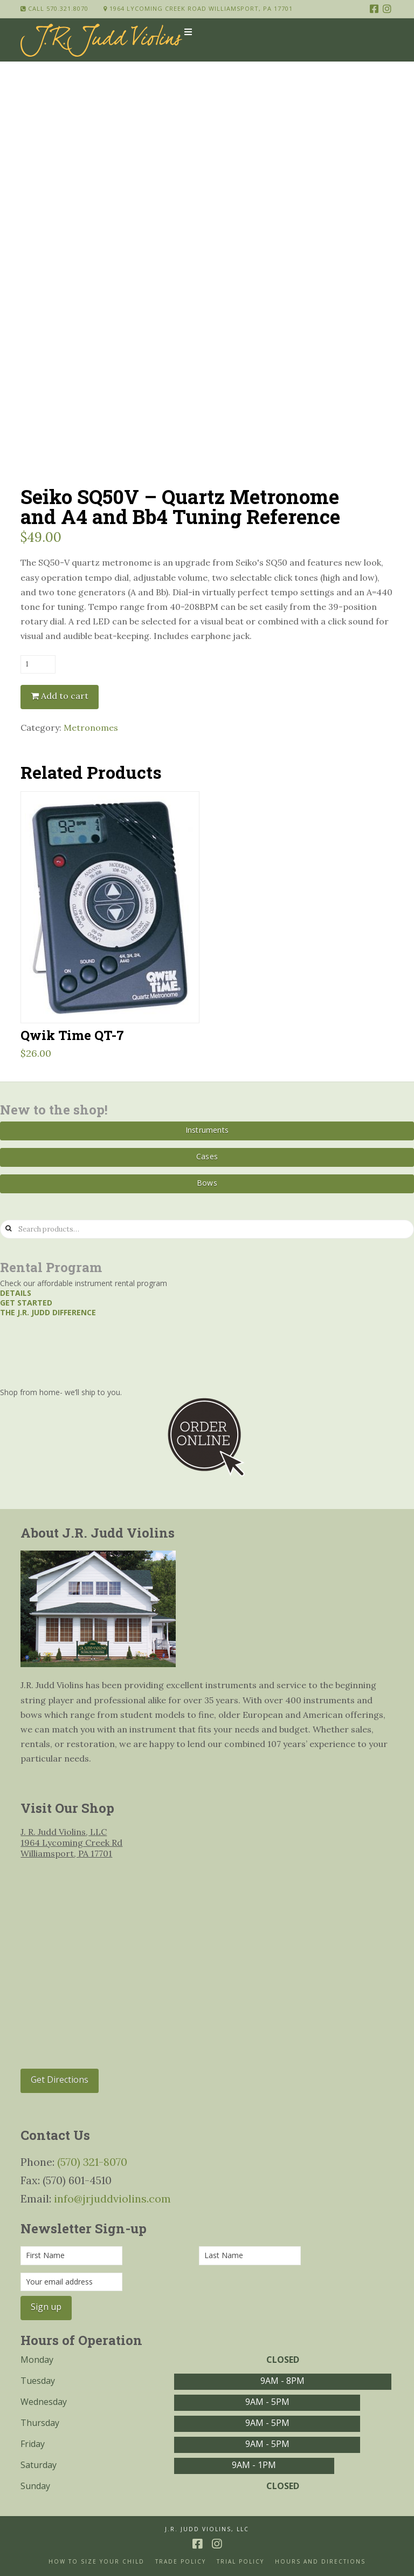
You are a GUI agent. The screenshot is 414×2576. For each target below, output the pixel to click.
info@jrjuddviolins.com (112, 2198)
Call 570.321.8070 (54, 8)
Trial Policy (240, 2561)
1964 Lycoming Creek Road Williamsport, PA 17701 (198, 8)
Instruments (207, 1130)
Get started (26, 1302)
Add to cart (64, 695)
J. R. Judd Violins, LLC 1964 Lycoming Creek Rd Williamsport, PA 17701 (71, 1842)
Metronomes (91, 727)
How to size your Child (96, 2561)
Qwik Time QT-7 (72, 1035)
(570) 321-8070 (92, 2162)
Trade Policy (180, 2561)
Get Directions (59, 2079)
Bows (207, 1183)
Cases (207, 1156)
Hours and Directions (320, 2561)
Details (15, 1293)
